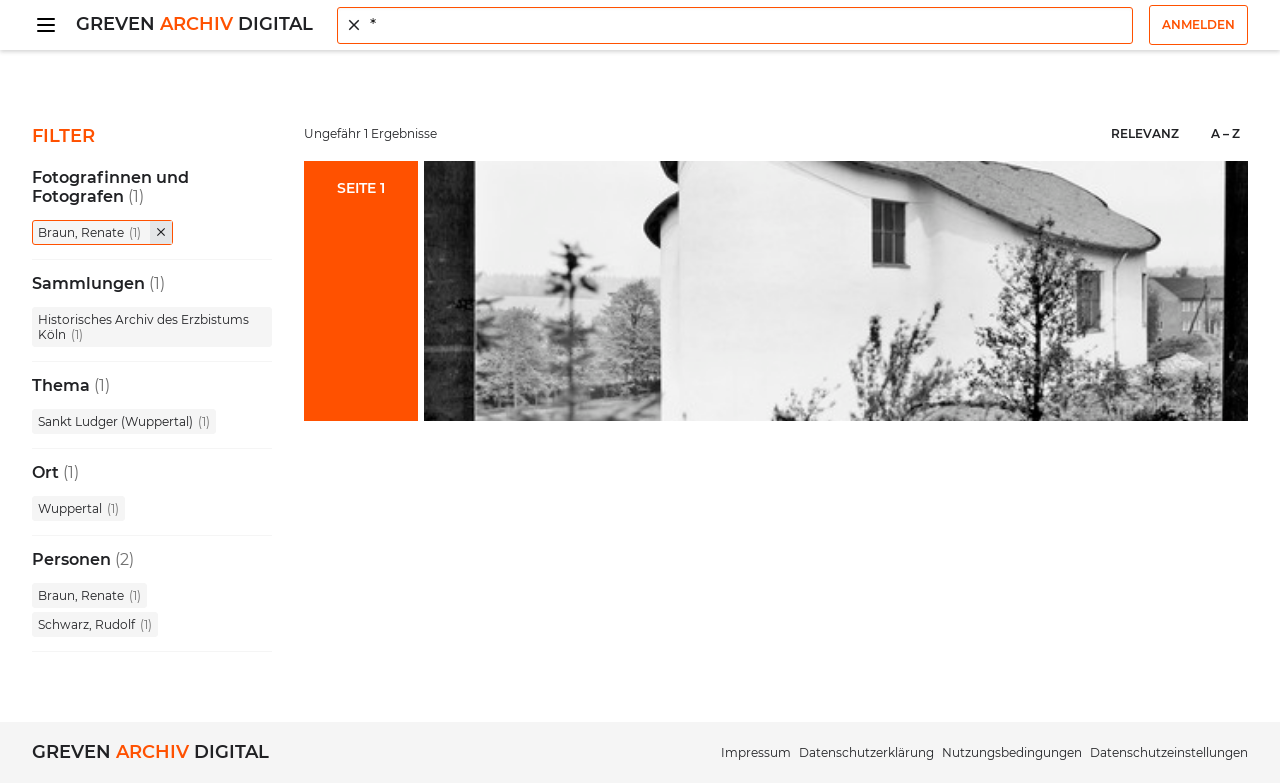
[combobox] (735, 25)
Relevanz (1145, 133)
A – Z (1225, 133)
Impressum (756, 752)
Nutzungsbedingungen (1012, 752)
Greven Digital (194, 24)
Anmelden (1198, 24)
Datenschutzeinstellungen (1169, 752)
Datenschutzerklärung (866, 752)
